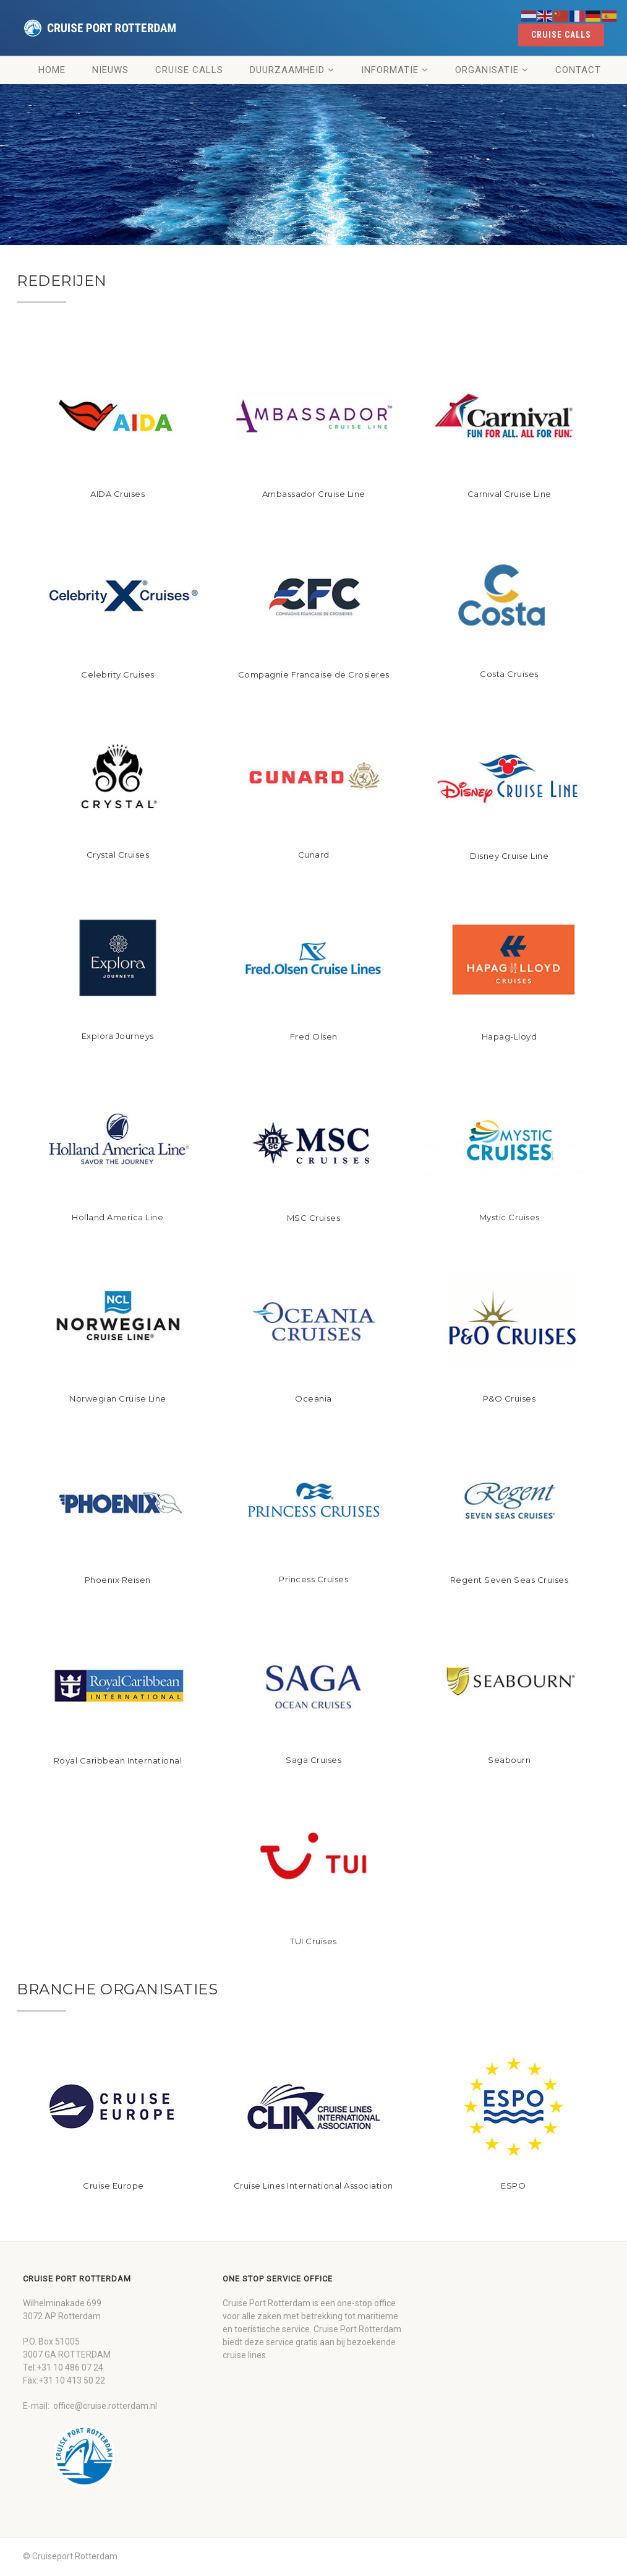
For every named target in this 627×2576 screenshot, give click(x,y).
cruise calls (561, 35)
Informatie (390, 69)
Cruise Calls (189, 69)
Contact (578, 69)
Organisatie (487, 69)
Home (52, 69)
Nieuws (110, 69)
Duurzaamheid (287, 69)
